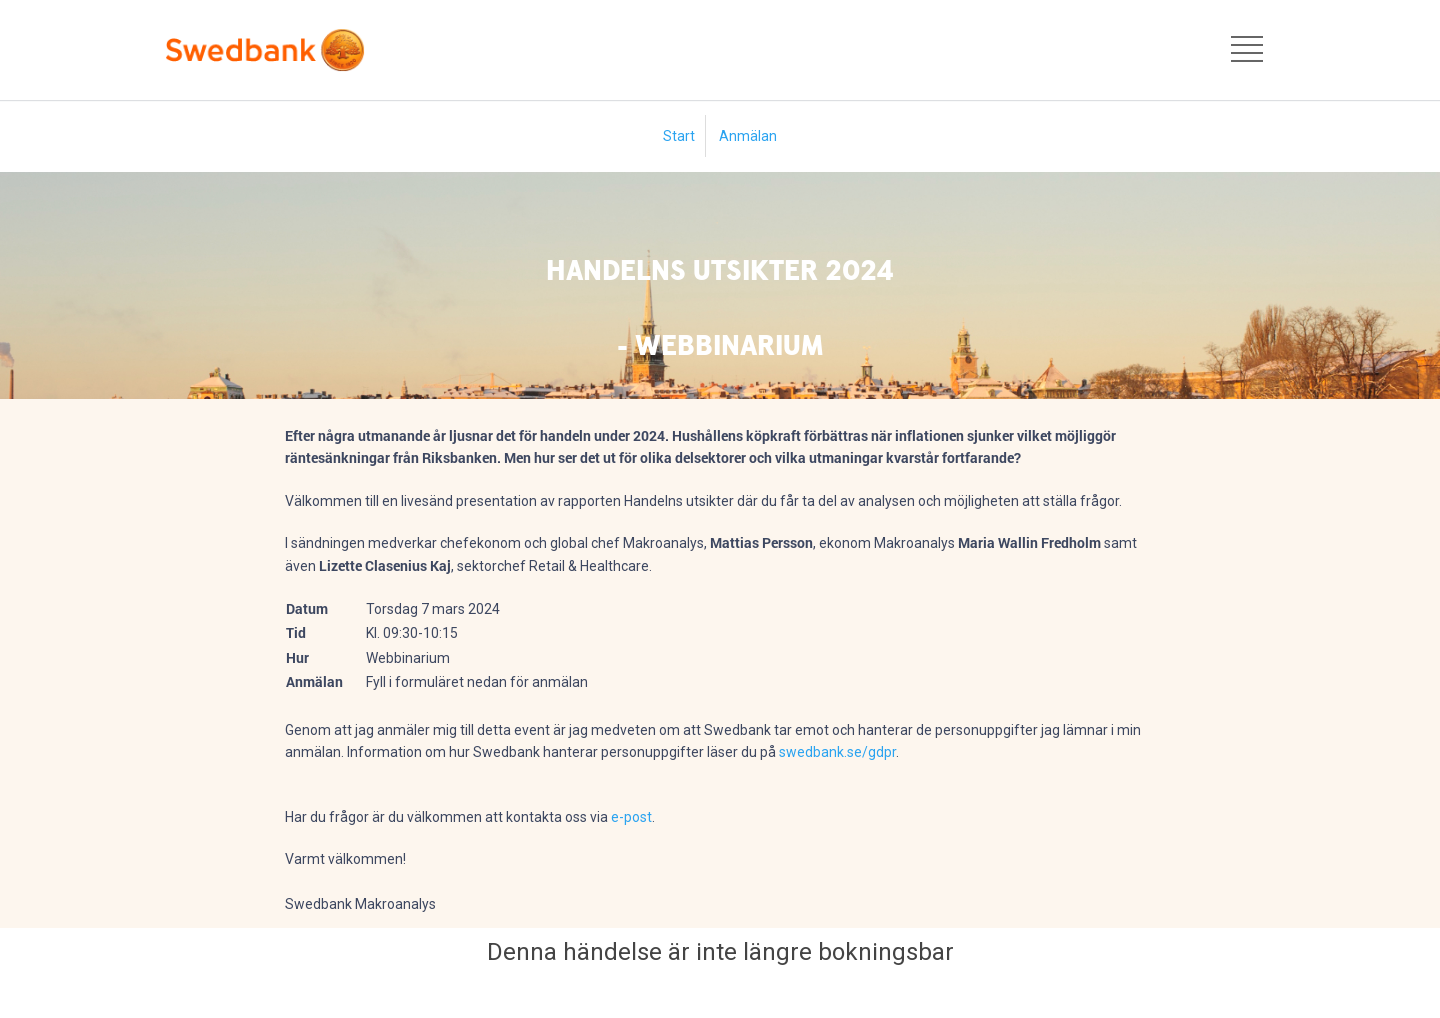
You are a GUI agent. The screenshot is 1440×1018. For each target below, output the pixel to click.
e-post (631, 817)
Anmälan (748, 136)
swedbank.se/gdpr (837, 752)
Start (679, 136)
